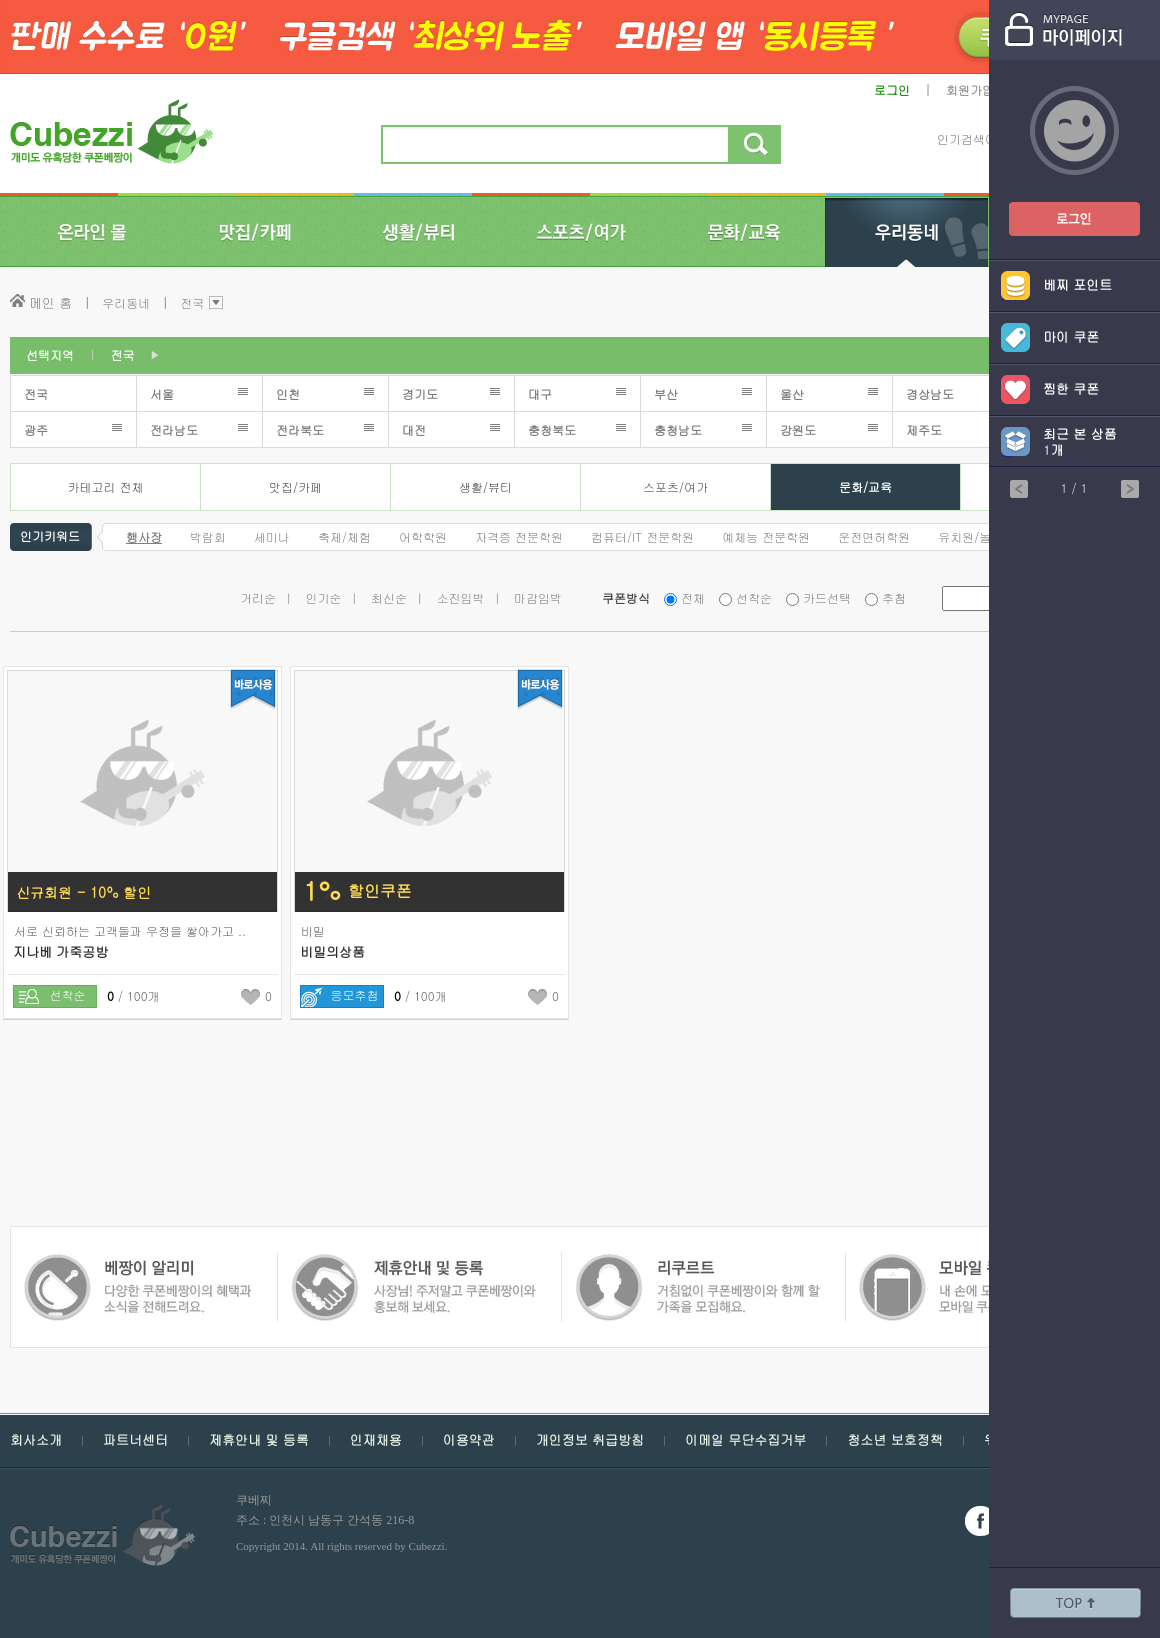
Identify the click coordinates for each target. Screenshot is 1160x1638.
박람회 (208, 536)
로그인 (892, 89)
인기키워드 (50, 534)
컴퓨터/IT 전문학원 (642, 536)
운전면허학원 (874, 536)
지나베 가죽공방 (60, 951)
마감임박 (538, 597)
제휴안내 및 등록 (259, 1439)
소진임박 (461, 597)
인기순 (324, 597)
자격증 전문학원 (519, 536)
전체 (693, 597)
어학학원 (423, 536)
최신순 (389, 597)
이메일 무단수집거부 (745, 1439)
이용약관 (469, 1439)
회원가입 (970, 89)
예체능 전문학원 (766, 536)
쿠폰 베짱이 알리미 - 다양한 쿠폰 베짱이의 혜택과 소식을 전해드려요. (976, 1263)
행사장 (144, 536)
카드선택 (827, 597)
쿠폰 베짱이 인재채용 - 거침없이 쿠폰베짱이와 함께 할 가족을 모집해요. (412, 1263)
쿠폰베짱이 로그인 (1059, 206)
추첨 (894, 597)
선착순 (754, 597)
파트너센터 (135, 1439)
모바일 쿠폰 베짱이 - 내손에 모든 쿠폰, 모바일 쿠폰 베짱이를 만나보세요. (696, 1263)
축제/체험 (344, 536)
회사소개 (36, 1439)
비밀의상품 (332, 951)
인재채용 (376, 1439)
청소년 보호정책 (894, 1439)
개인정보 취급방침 (590, 1439)
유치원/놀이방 (976, 536)
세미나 (272, 536)
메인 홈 (50, 302)
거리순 (258, 597)
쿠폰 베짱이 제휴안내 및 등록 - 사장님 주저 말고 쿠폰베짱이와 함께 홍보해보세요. (137, 1263)
